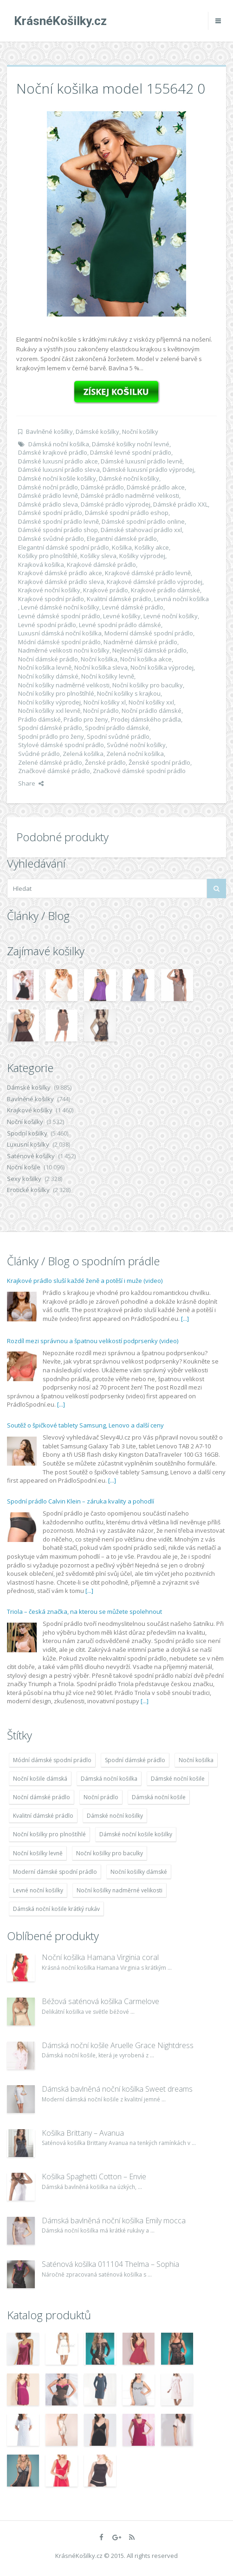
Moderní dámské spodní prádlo (148, 633)
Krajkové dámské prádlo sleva (61, 581)
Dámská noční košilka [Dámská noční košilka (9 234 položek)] (109, 1779)
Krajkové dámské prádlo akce (60, 573)
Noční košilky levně (107, 676)
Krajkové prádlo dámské (165, 590)
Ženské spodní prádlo (159, 762)
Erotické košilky (28, 1190)
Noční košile (23, 1167)
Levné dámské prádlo (132, 607)
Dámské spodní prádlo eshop (126, 512)
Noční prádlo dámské (151, 710)
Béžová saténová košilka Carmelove (100, 2001)
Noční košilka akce (146, 659)
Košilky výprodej (142, 556)
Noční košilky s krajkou (129, 693)
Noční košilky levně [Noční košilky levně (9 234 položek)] (38, 1853)
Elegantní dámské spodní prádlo (63, 547)
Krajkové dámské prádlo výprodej (154, 581)
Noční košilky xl (105, 702)
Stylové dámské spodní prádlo (61, 745)
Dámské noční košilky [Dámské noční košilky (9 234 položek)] (115, 1816)
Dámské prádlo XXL (180, 504)
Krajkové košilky (29, 1110)
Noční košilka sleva (101, 667)
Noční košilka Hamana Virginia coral (100, 1957)
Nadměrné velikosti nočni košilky (64, 650)
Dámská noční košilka (58, 444)
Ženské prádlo (105, 762)
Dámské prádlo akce (156, 487)
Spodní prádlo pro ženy (51, 736)
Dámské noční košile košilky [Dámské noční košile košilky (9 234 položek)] (135, 1834)
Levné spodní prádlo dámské (120, 625)
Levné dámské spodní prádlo (59, 616)
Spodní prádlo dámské (117, 727)
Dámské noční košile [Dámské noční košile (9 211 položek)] (178, 1779)
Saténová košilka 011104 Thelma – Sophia (110, 2264)
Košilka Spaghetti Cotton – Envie (94, 2176)
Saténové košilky (31, 1156)
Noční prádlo (101, 710)
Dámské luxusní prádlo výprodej (148, 469)
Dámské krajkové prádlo (52, 452)
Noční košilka (99, 659)
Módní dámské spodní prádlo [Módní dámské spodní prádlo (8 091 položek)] (52, 1760)
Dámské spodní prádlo (50, 512)
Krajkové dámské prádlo (101, 564)
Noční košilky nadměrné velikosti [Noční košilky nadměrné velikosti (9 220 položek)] (119, 1890)
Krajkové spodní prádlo (51, 599)
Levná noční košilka (181, 599)
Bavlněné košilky (49, 431)
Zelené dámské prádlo (50, 762)
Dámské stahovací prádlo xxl (141, 530)
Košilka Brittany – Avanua (83, 2133)
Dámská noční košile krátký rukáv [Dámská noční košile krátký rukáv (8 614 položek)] (56, 1909)
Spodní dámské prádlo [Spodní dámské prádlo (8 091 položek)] (135, 1760)
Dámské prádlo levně (48, 495)
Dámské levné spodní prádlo (130, 452)
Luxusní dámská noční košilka (60, 633)
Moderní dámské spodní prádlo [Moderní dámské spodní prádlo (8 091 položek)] (55, 1872)
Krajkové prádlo (105, 590)
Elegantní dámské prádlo (122, 538)
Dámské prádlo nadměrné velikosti (130, 495)
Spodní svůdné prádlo (118, 736)
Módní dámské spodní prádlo (59, 642)
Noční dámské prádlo (48, 659)
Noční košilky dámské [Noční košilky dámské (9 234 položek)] (138, 1872)
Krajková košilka (41, 564)
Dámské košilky (97, 431)
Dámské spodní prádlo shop (58, 530)
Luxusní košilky (28, 1144)
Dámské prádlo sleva (48, 504)
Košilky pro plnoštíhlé (48, 556)
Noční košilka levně (44, 667)
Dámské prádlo (102, 487)
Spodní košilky (27, 1133)
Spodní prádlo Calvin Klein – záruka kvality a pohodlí (80, 1501)
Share (31, 783)
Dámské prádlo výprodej (115, 504)
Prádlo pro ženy (86, 719)
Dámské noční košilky (129, 478)
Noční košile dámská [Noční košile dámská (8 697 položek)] (40, 1779)
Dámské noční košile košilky (57, 478)
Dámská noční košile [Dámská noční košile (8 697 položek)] (159, 1797)
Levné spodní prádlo (47, 625)
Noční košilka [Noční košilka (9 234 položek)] (196, 1760)
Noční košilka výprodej (162, 667)
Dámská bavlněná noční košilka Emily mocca (114, 2220)
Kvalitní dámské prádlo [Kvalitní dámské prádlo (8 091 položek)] (43, 1816)
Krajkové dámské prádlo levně (148, 573)
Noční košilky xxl (151, 702)
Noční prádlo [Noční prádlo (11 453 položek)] (101, 1797)
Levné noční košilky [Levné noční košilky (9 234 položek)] (38, 1890)
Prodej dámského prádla (146, 719)
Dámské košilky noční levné (130, 444)
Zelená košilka (83, 753)
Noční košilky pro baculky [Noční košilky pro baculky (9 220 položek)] (109, 1853)
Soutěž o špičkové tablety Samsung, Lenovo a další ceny (85, 1425)
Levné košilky (122, 616)
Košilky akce (152, 547)
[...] (185, 1318)
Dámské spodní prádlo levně (58, 521)
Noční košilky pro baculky (147, 685)
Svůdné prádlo (39, 753)
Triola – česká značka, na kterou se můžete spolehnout (84, 1611)
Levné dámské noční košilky (60, 607)
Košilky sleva (98, 556)
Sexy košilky (24, 1178)
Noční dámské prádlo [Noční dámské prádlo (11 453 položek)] (41, 1797)
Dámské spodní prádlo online (143, 521)
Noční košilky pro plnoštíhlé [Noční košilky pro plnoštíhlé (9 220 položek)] (49, 1834)
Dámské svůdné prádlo (51, 538)
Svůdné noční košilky (136, 745)
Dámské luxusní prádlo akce (58, 461)
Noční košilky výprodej (49, 702)
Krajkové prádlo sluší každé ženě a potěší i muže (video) (84, 1280)
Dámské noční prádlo (48, 487)
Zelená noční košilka (135, 753)
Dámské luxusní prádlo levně (141, 461)
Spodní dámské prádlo (50, 727)
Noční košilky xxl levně (49, 710)
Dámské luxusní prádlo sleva (59, 469)
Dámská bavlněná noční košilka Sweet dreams (117, 2089)
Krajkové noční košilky (49, 590)
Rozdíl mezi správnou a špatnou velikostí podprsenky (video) (92, 1341)
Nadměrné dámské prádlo (140, 642)
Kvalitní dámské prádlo (119, 599)
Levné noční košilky (170, 616)
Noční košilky (140, 431)
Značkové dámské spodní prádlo (139, 771)
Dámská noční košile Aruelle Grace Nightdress (118, 2045)
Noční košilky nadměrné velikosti (64, 685)
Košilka (122, 547)
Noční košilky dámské (48, 676)
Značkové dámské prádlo (54, 771)
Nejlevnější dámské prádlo (149, 650)
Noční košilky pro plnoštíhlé (56, 693)
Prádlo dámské (39, 719)
